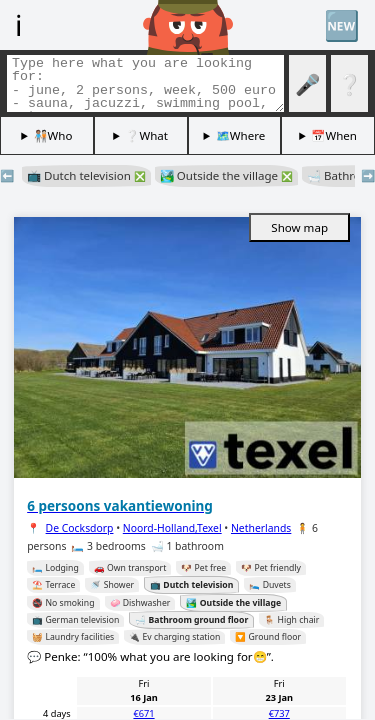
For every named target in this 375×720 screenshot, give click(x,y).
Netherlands (261, 528)
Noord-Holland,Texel (172, 528)
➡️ (368, 175)
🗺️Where (240, 135)
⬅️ (7, 175)
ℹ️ (18, 24)
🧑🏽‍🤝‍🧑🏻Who (53, 135)
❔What (146, 135)
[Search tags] (145, 83)
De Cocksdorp (80, 528)
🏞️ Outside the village (226, 175)
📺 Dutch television (86, 175)
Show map (299, 227)
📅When (334, 135)
